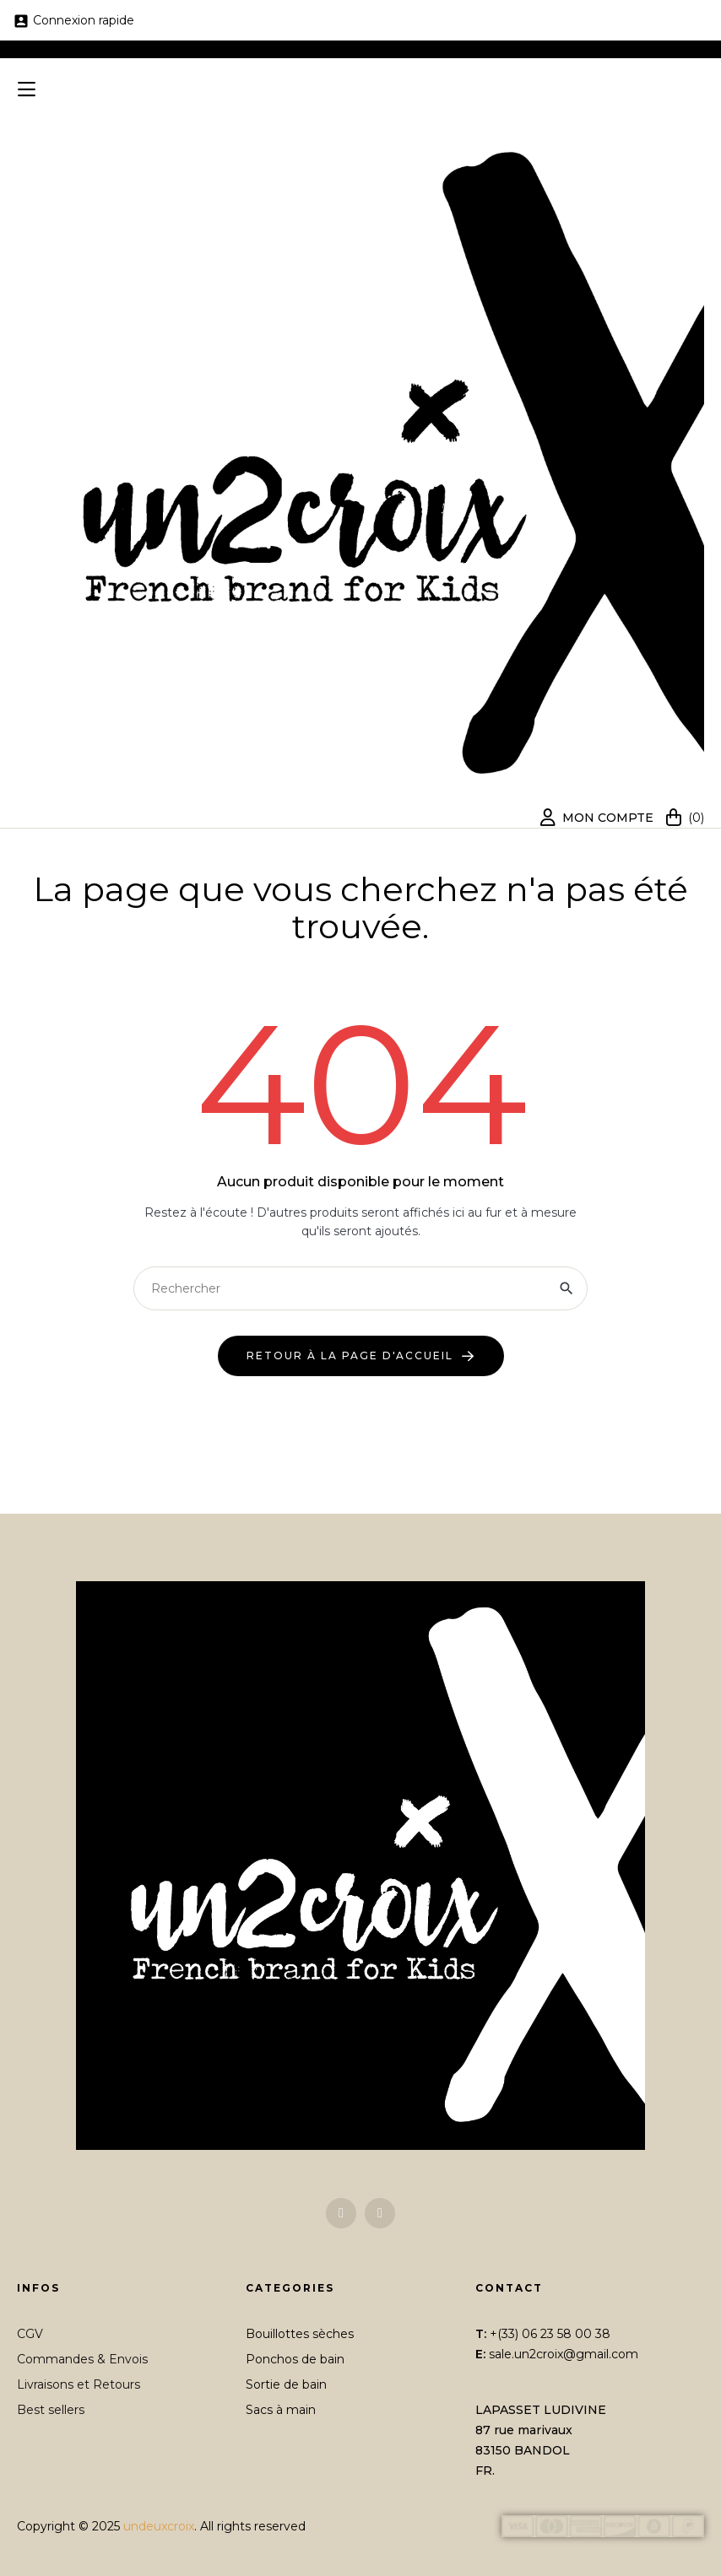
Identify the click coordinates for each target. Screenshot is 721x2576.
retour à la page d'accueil (350, 1355)
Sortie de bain (286, 2384)
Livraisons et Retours (78, 2384)
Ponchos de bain (295, 2359)
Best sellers (50, 2409)
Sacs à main (281, 2409)
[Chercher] (360, 1288)
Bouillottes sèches (300, 2333)
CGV (30, 2333)
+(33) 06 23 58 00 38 (550, 2333)
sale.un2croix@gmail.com (563, 2354)
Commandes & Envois (82, 2359)
